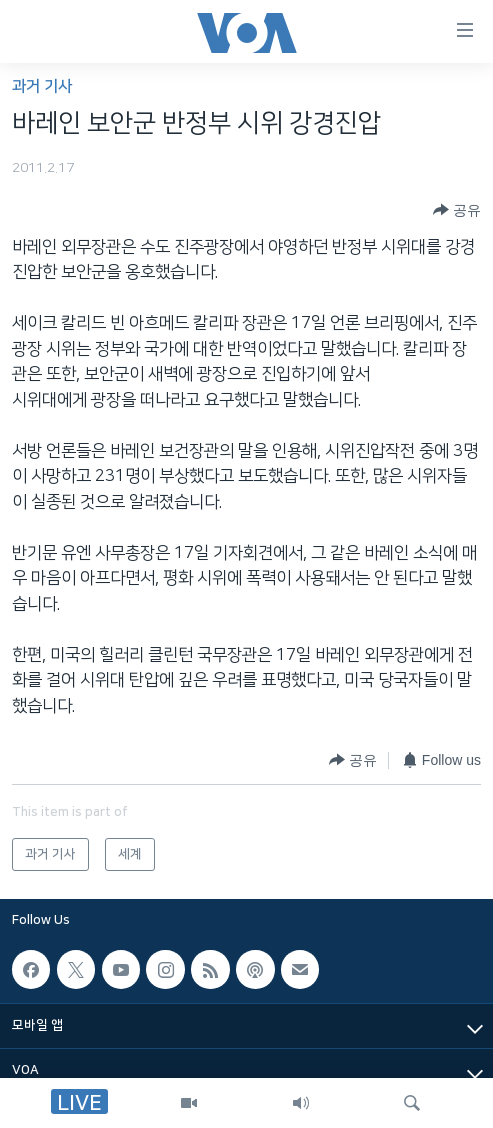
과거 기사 (42, 86)
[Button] (457, 211)
